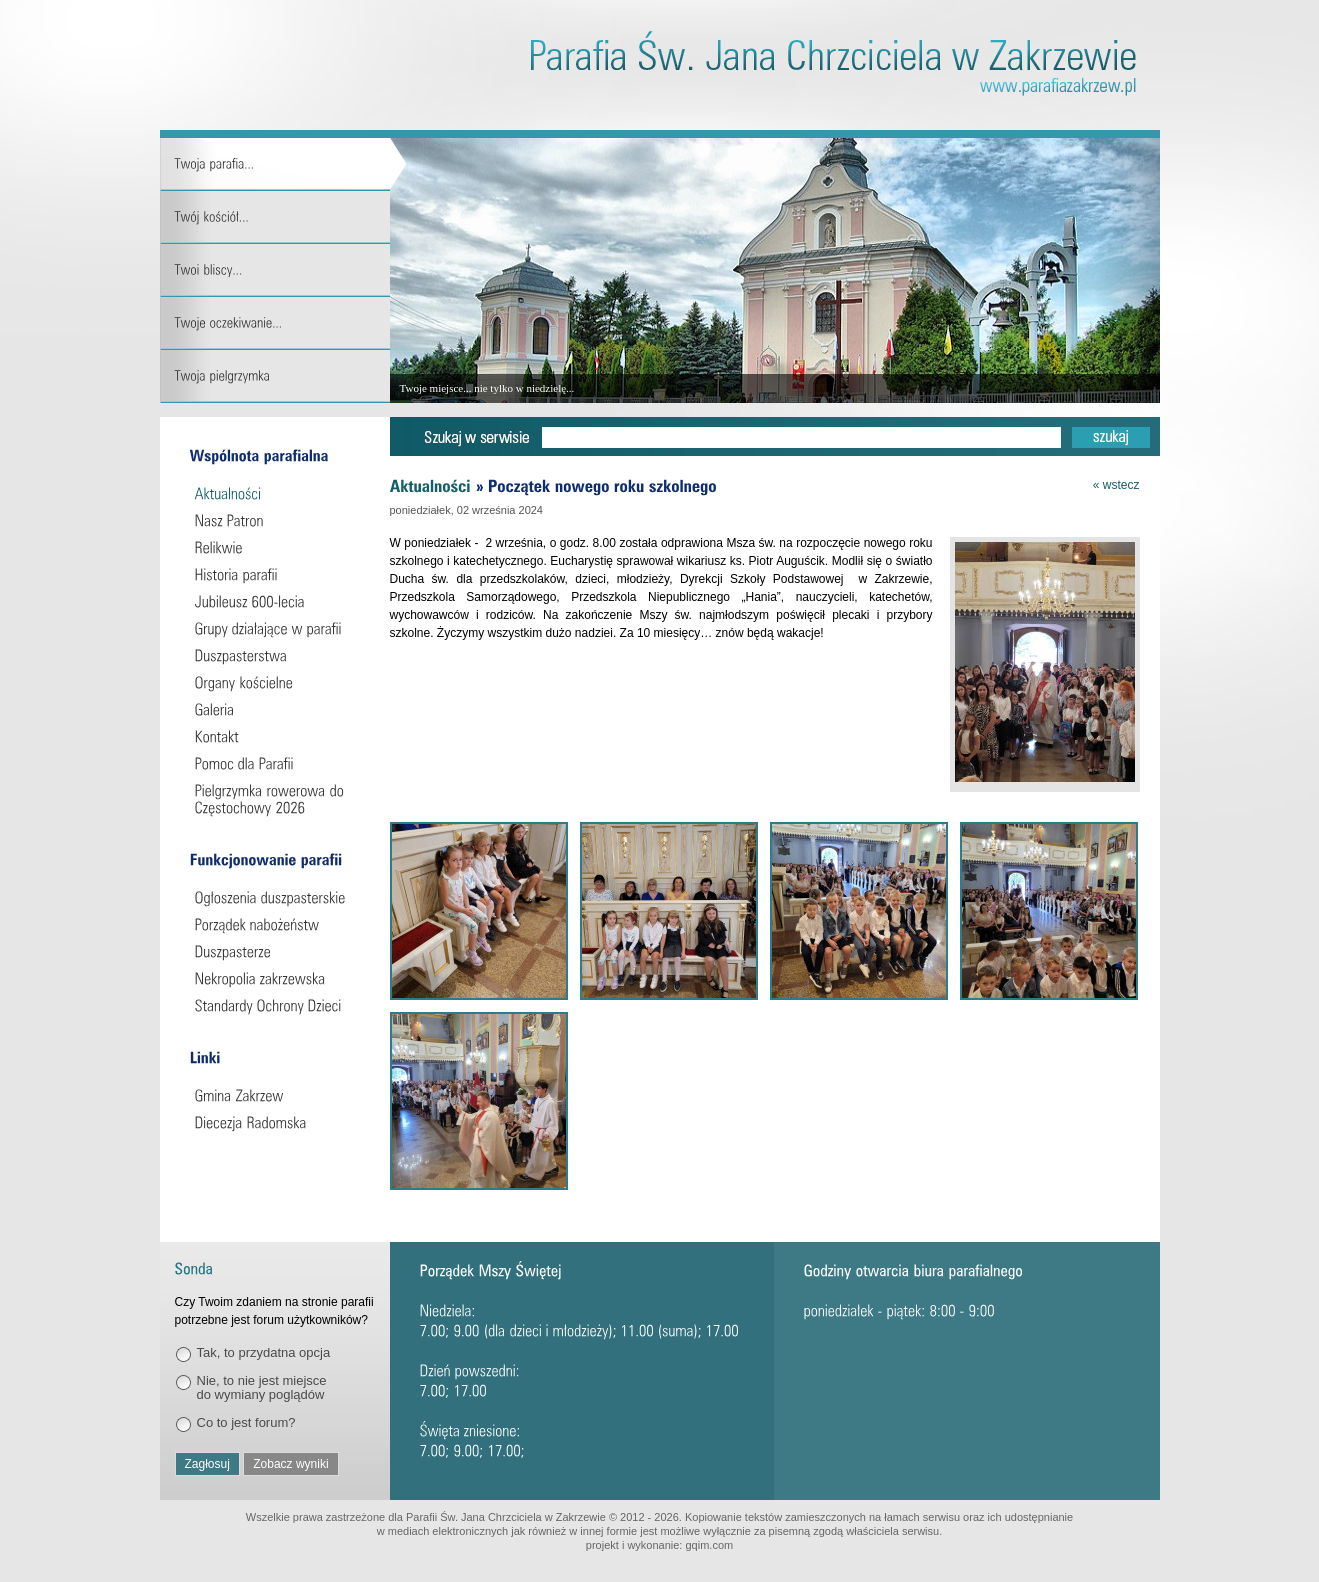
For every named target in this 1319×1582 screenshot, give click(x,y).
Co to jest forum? (246, 1422)
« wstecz (1116, 485)
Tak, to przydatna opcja (264, 1352)
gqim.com (709, 1545)
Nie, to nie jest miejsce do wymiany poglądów (262, 1387)
